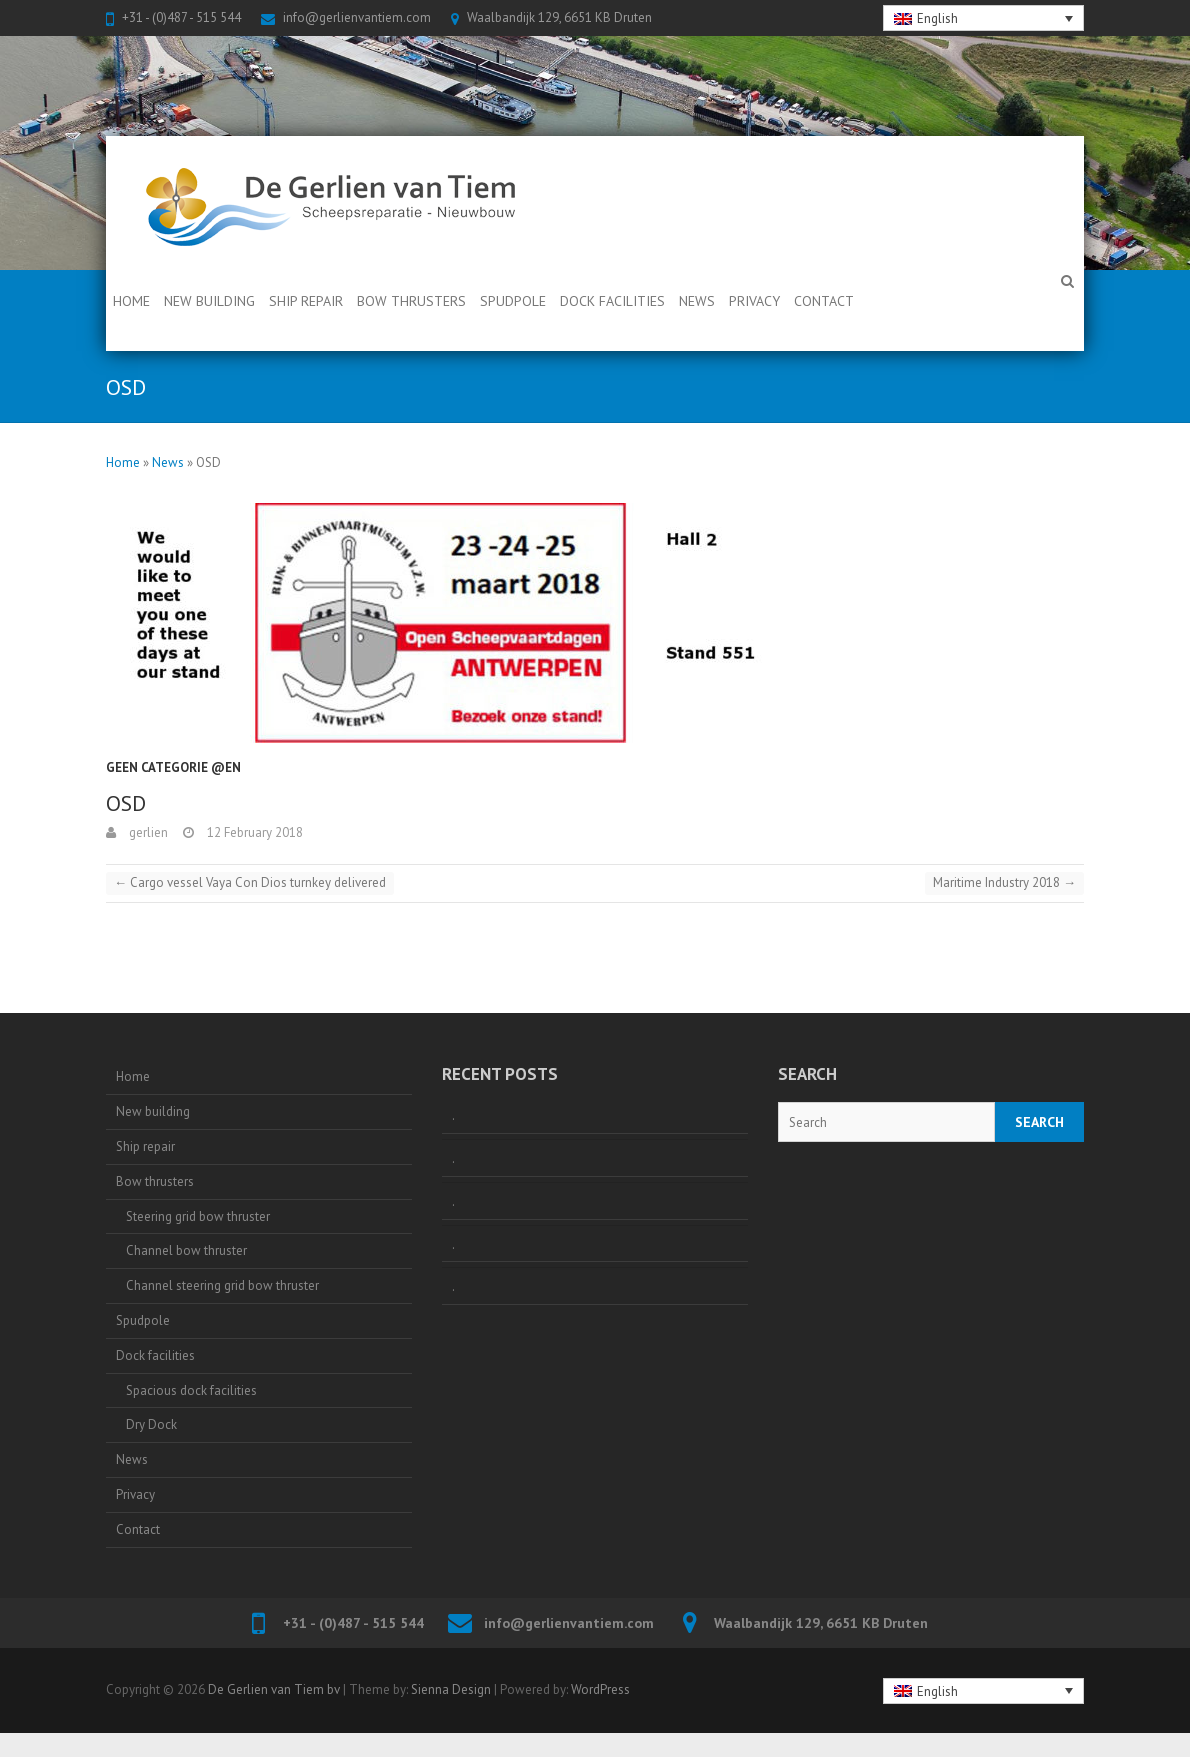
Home (131, 301)
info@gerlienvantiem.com (357, 17)
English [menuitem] (937, 18)
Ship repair (306, 301)
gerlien (147, 832)
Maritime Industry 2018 (1004, 882)
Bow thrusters (411, 301)
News (697, 301)
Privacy (754, 301)
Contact (824, 301)
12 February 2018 (253, 832)
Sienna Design (451, 1689)
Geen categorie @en (173, 767)
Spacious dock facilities (191, 1390)
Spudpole (513, 301)
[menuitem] (984, 18)
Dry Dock (151, 1424)
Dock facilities (612, 301)
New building (209, 301)
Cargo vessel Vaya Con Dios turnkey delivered (250, 882)
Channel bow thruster (186, 1250)
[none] (984, 18)
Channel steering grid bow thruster (222, 1285)
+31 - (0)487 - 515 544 (181, 17)
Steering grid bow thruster (198, 1216)
